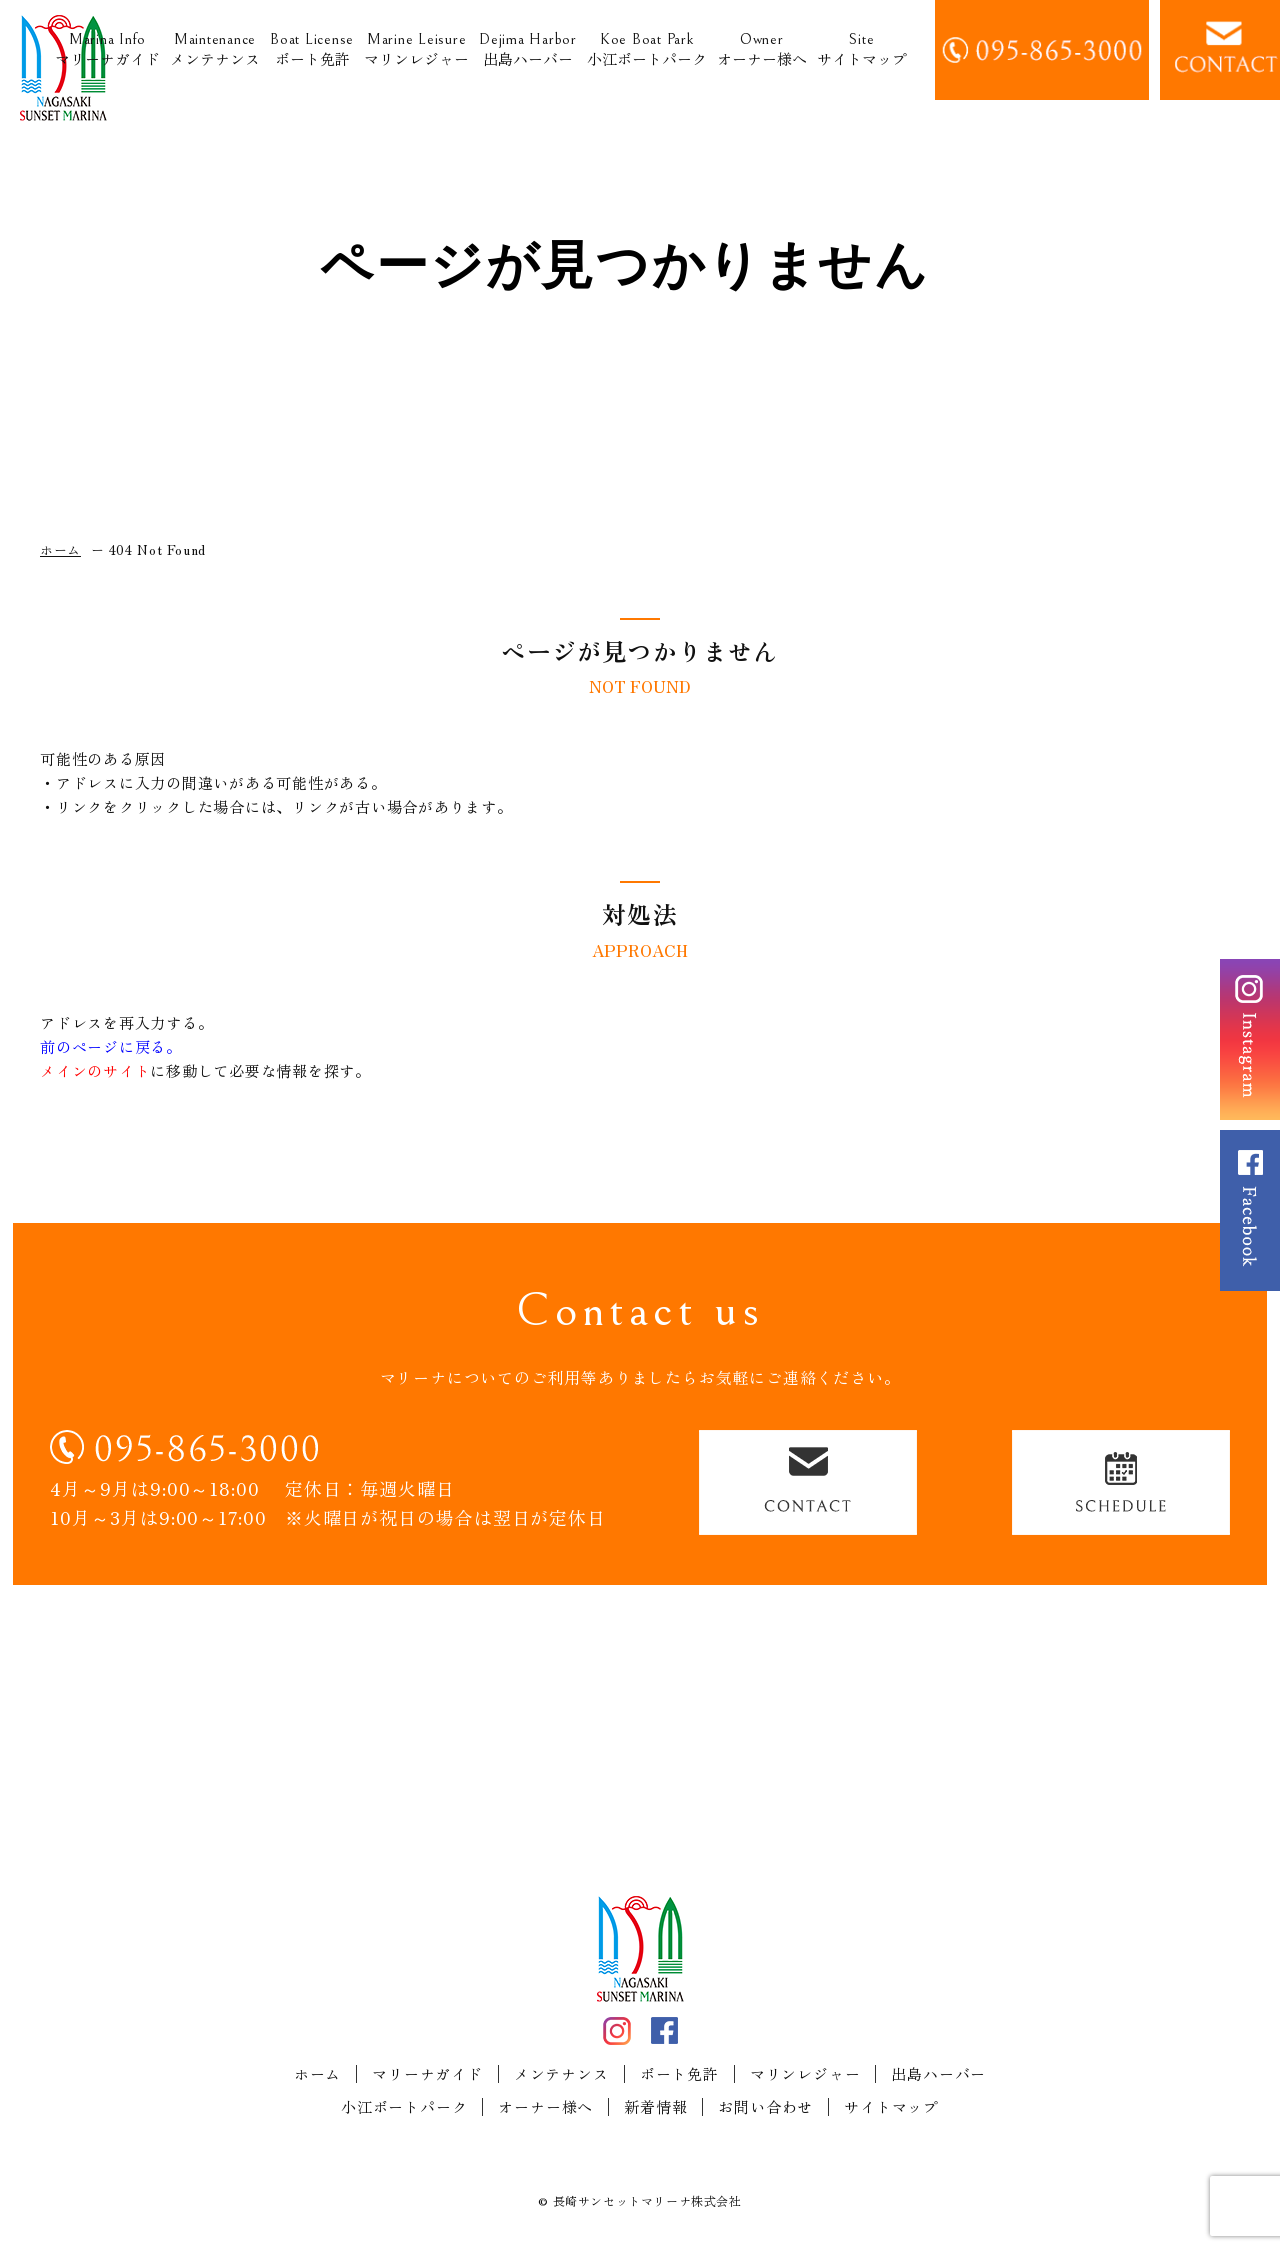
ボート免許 (312, 50)
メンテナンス (215, 50)
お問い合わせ (765, 2107)
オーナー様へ (762, 50)
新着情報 (655, 2107)
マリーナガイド (107, 50)
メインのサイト (95, 1070)
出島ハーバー (528, 50)
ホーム (317, 2074)
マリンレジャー (416, 50)
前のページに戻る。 (111, 1046)
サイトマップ (862, 50)
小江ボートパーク (647, 50)
